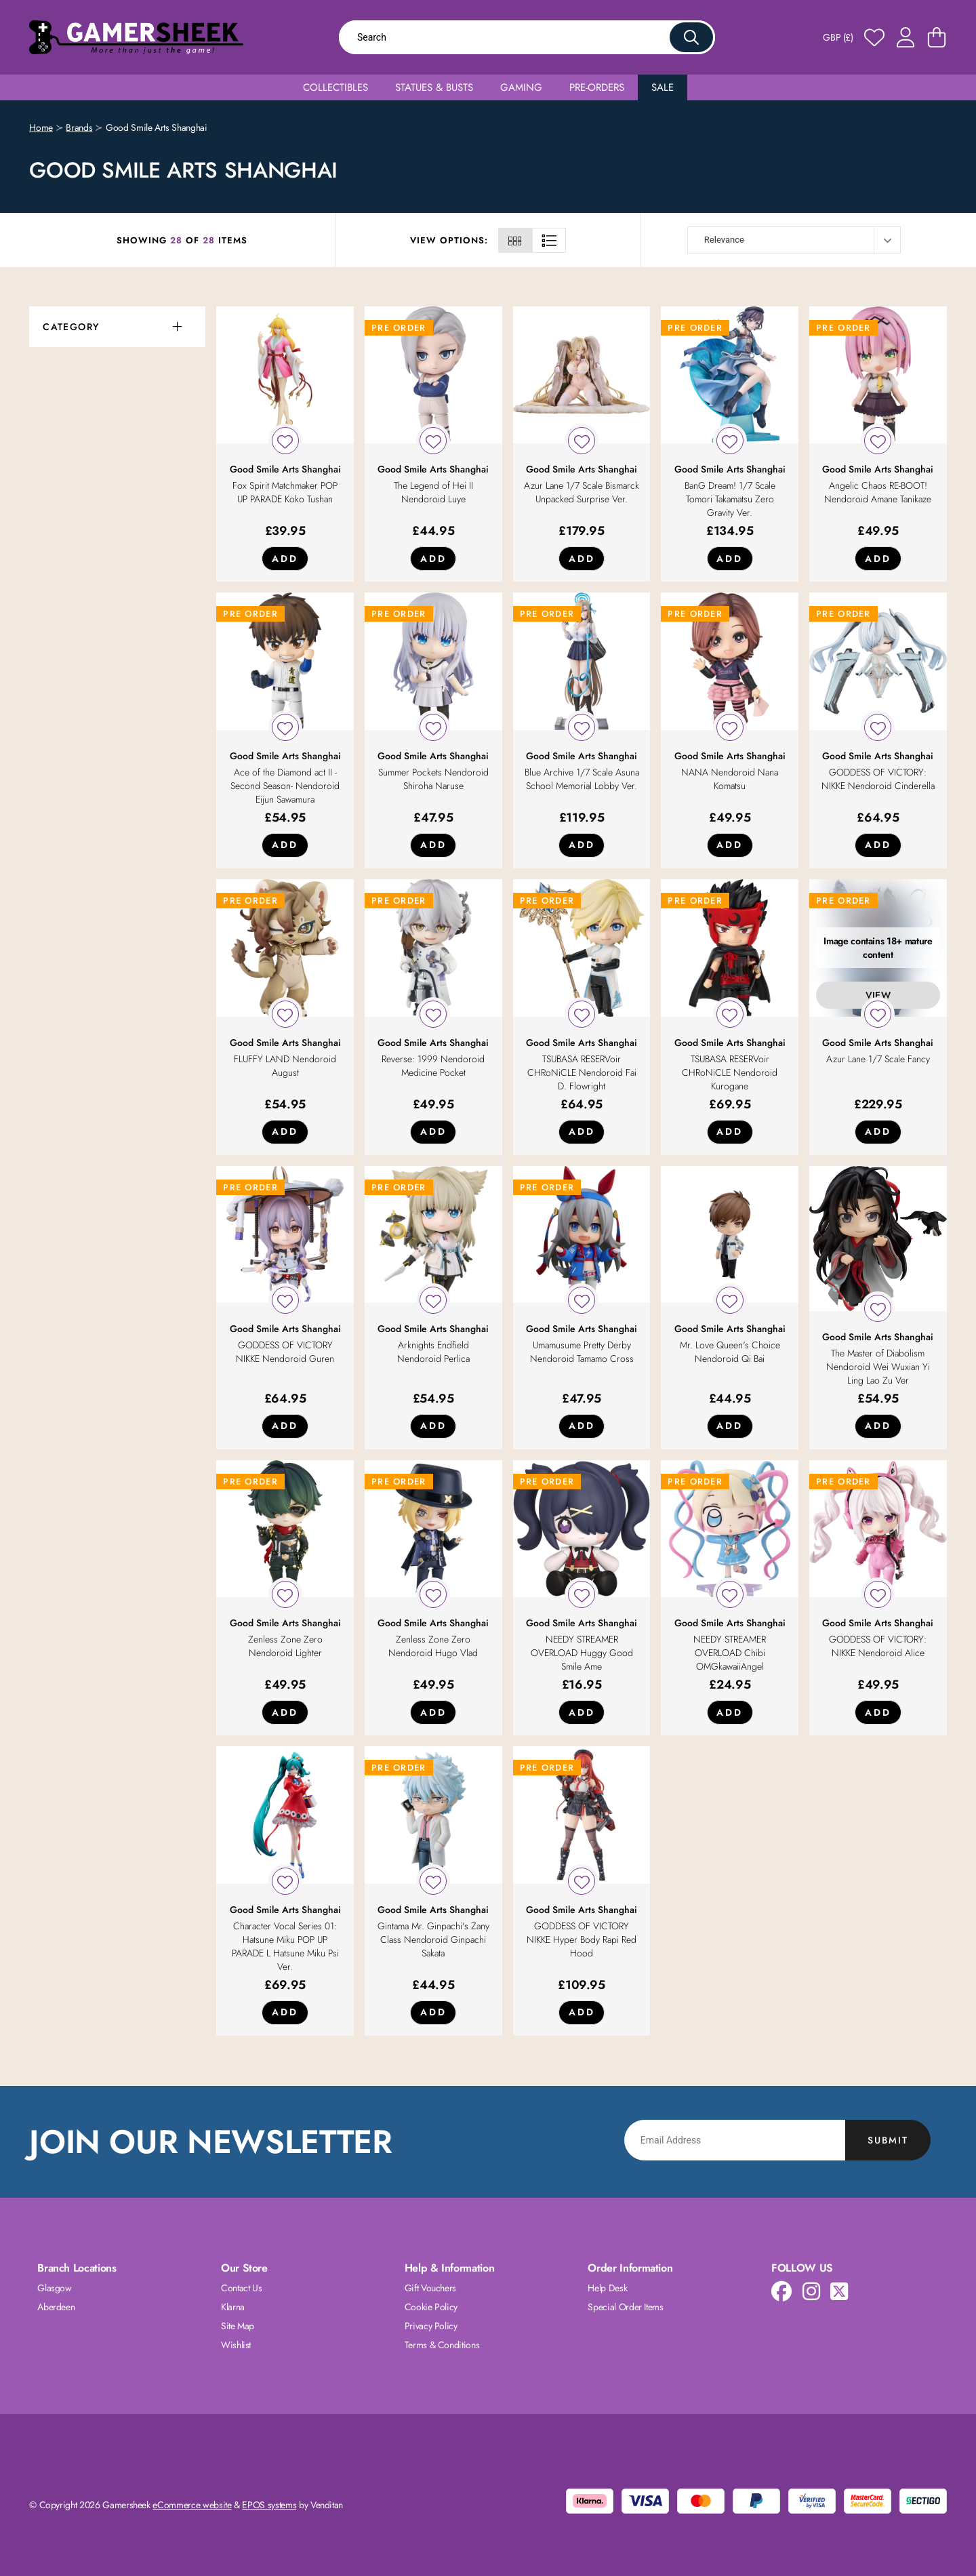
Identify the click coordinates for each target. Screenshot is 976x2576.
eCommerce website (191, 2505)
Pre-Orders (596, 87)
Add (285, 558)
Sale (662, 87)
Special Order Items (625, 2307)
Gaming (521, 87)
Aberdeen (56, 2307)
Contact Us (241, 2288)
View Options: (449, 240)
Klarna (233, 2307)
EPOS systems (269, 2505)
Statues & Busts (434, 87)
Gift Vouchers (430, 2288)
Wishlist (236, 2345)
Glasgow (54, 2288)
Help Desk (607, 2288)
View (878, 995)
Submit (888, 2140)
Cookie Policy (431, 2307)
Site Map (237, 2326)
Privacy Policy (431, 2326)
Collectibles (335, 87)
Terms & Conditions (442, 2345)
